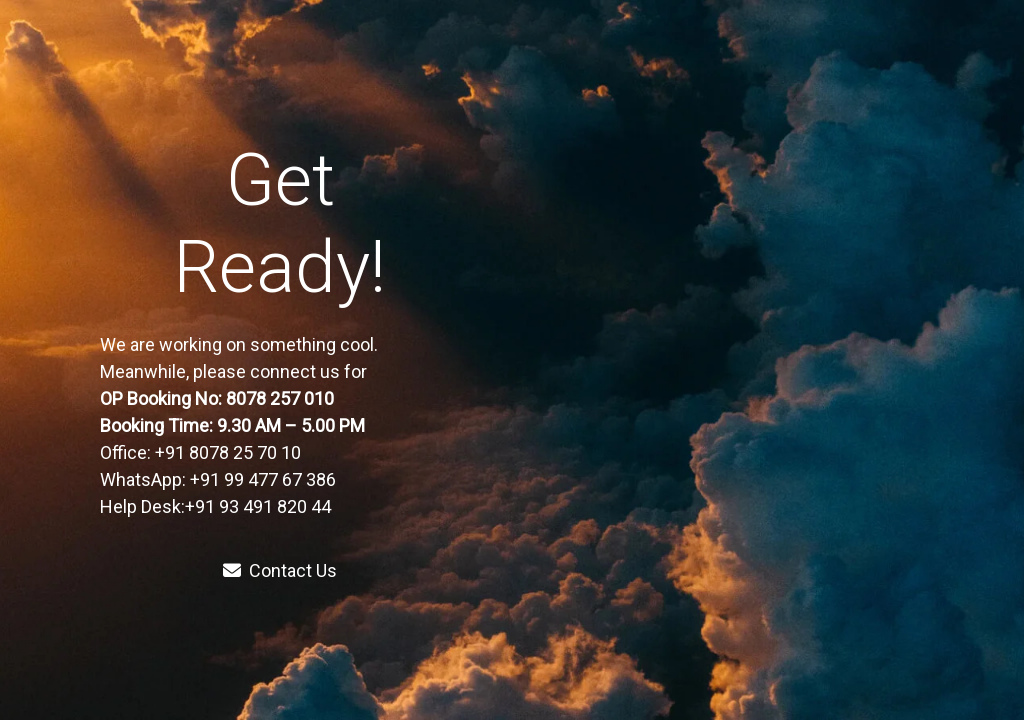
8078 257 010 (282, 398)
